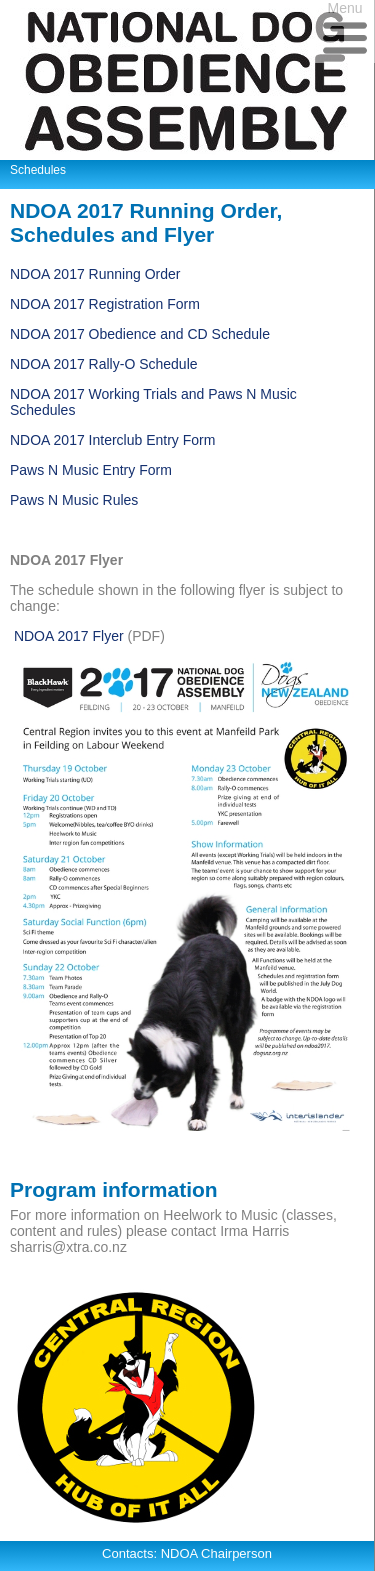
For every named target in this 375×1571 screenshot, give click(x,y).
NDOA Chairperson (216, 1553)
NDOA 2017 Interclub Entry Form (112, 440)
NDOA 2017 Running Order (95, 274)
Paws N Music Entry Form (91, 470)
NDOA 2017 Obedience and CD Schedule (140, 334)
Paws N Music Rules (74, 500)
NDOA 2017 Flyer (69, 636)
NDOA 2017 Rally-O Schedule (104, 364)
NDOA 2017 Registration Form (105, 304)
